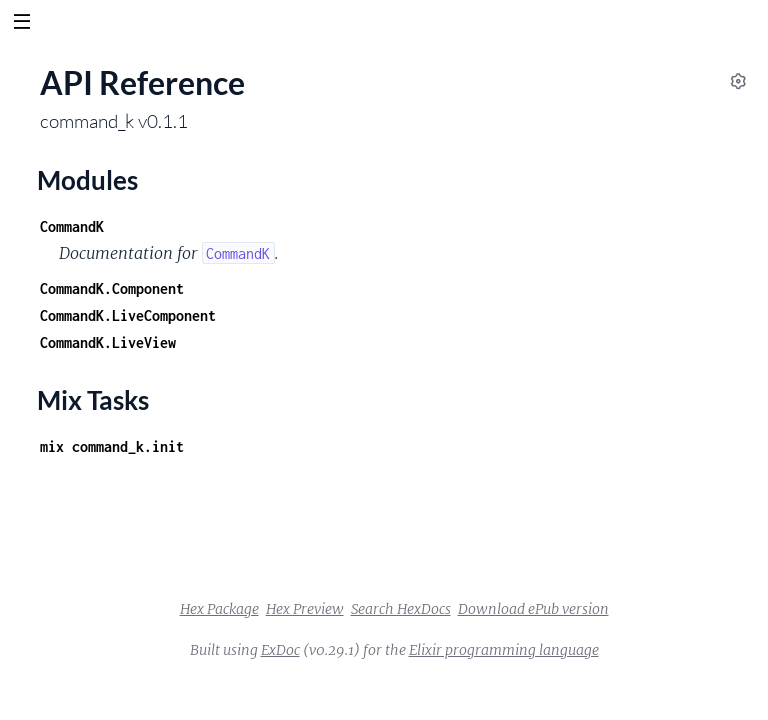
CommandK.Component (112, 288)
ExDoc (280, 650)
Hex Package (219, 609)
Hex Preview (305, 609)
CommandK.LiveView (108, 342)
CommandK (72, 226)
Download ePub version (533, 609)
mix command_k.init (112, 446)
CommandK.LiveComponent (128, 315)
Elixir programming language (504, 650)
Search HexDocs (401, 609)
